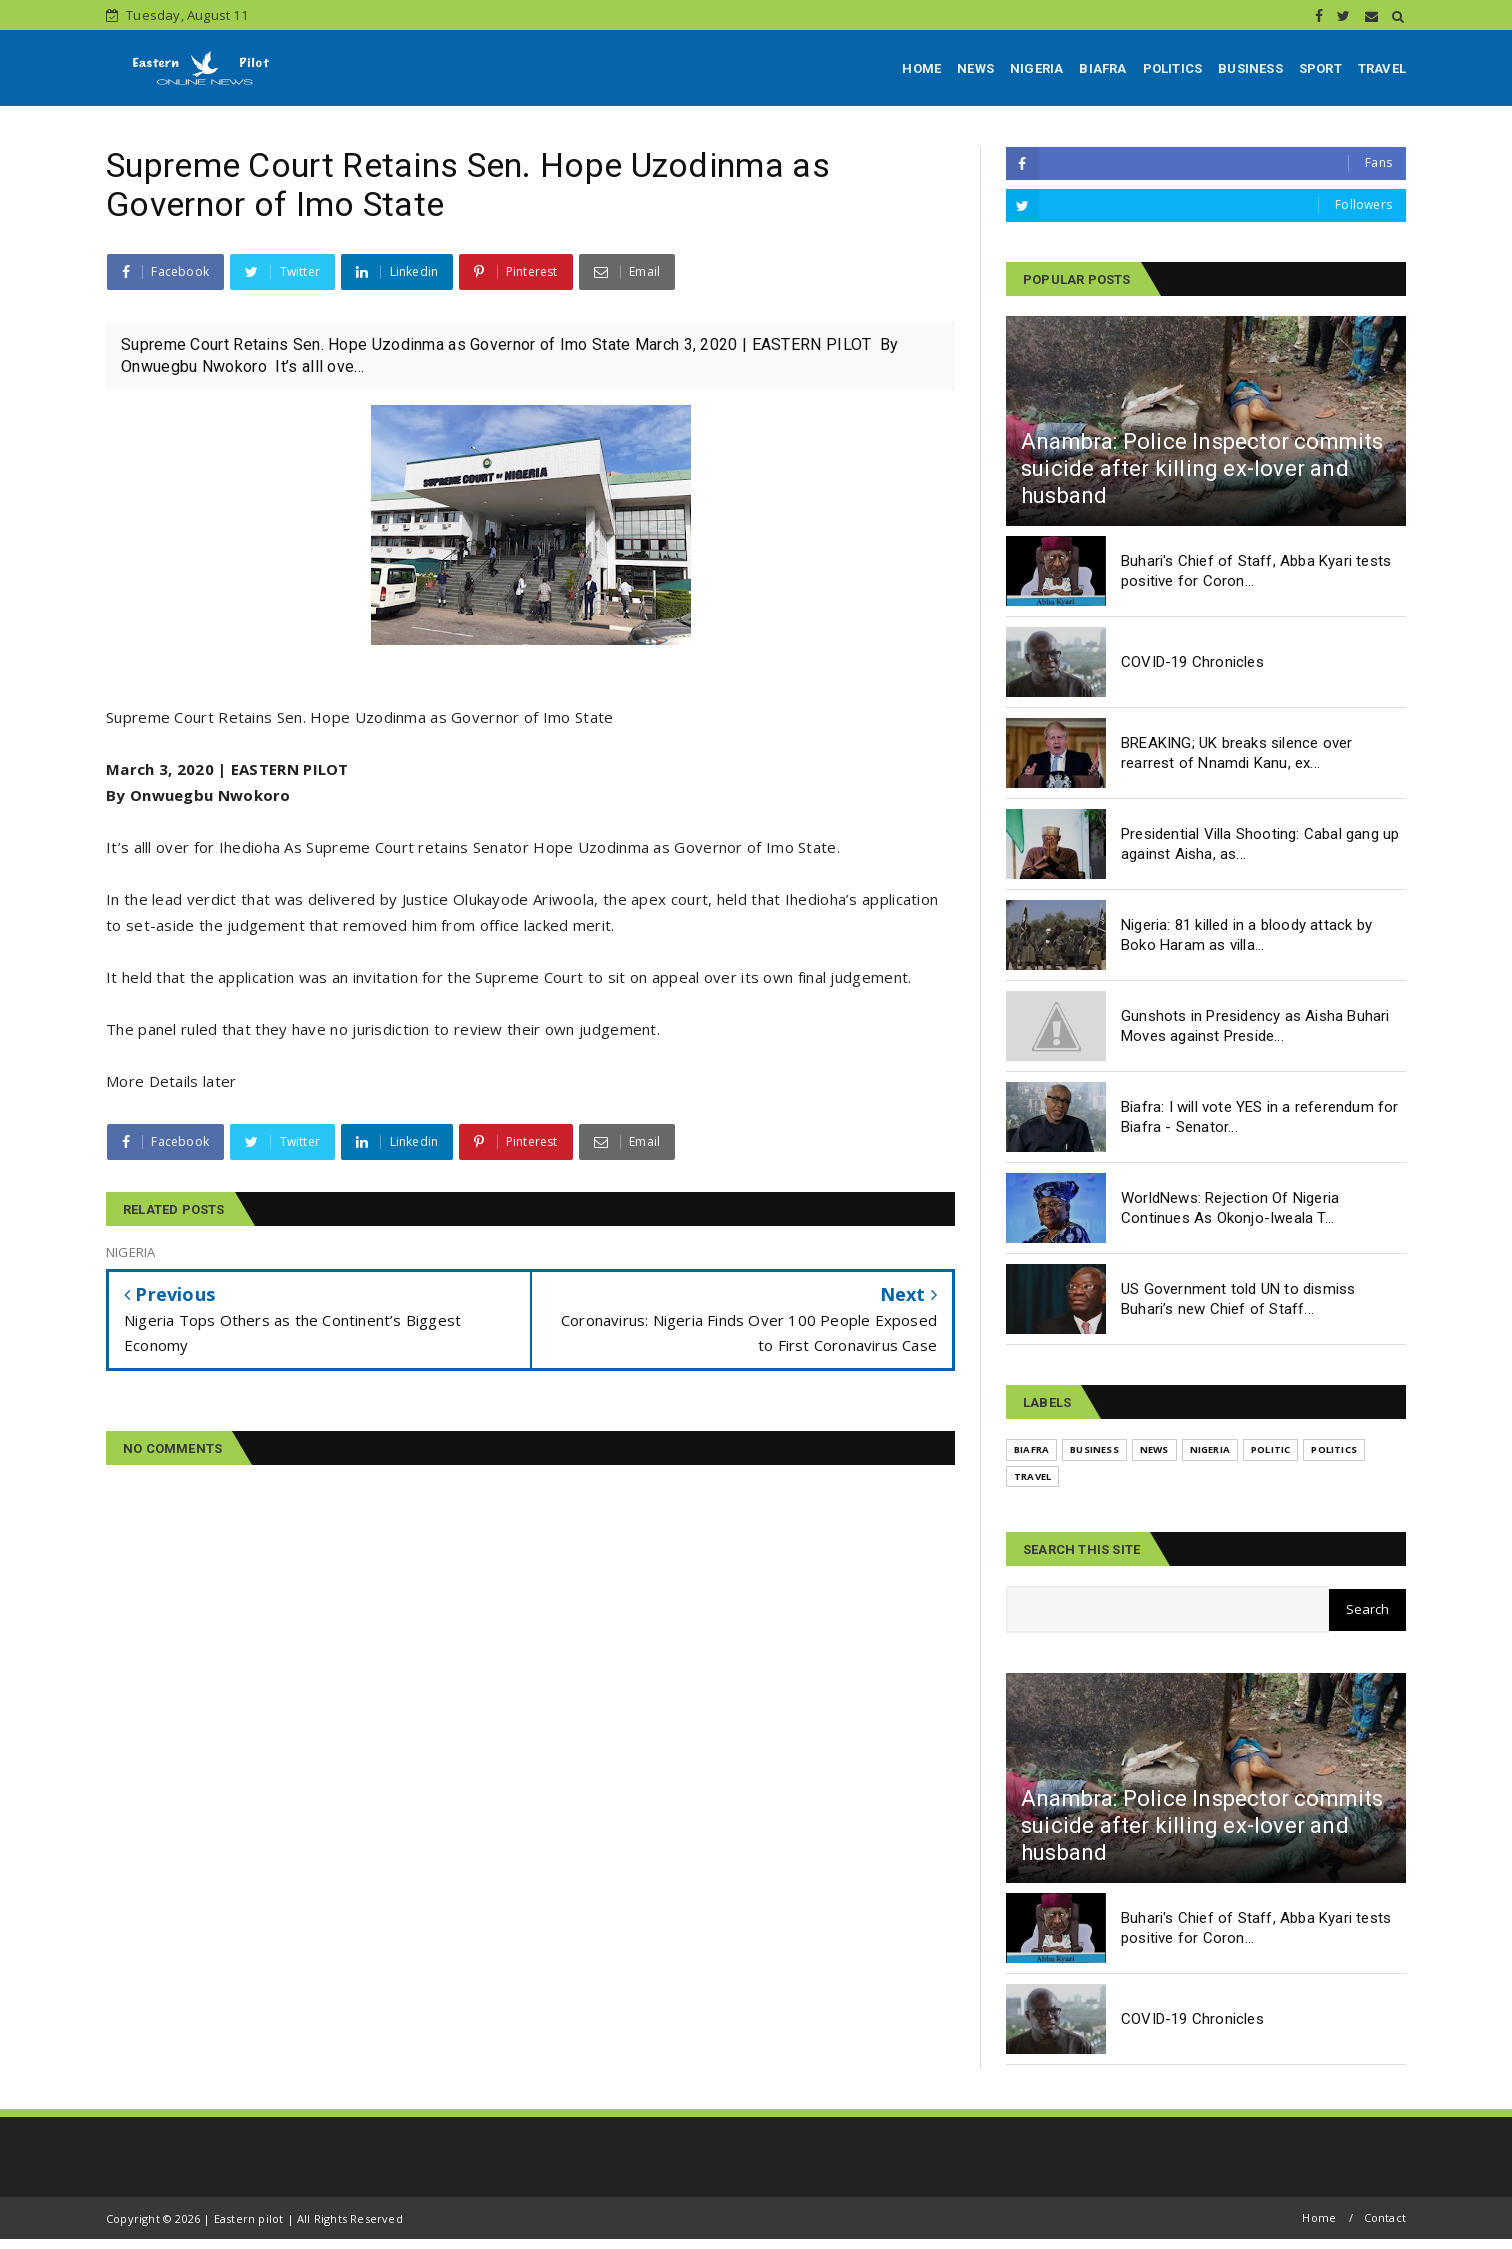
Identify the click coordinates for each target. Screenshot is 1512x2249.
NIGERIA (1036, 68)
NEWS (975, 68)
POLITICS (1173, 68)
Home (1319, 2217)
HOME (921, 68)
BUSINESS (1250, 68)
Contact (1385, 2217)
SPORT (1320, 68)
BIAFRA (1102, 68)
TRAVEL (1382, 68)
